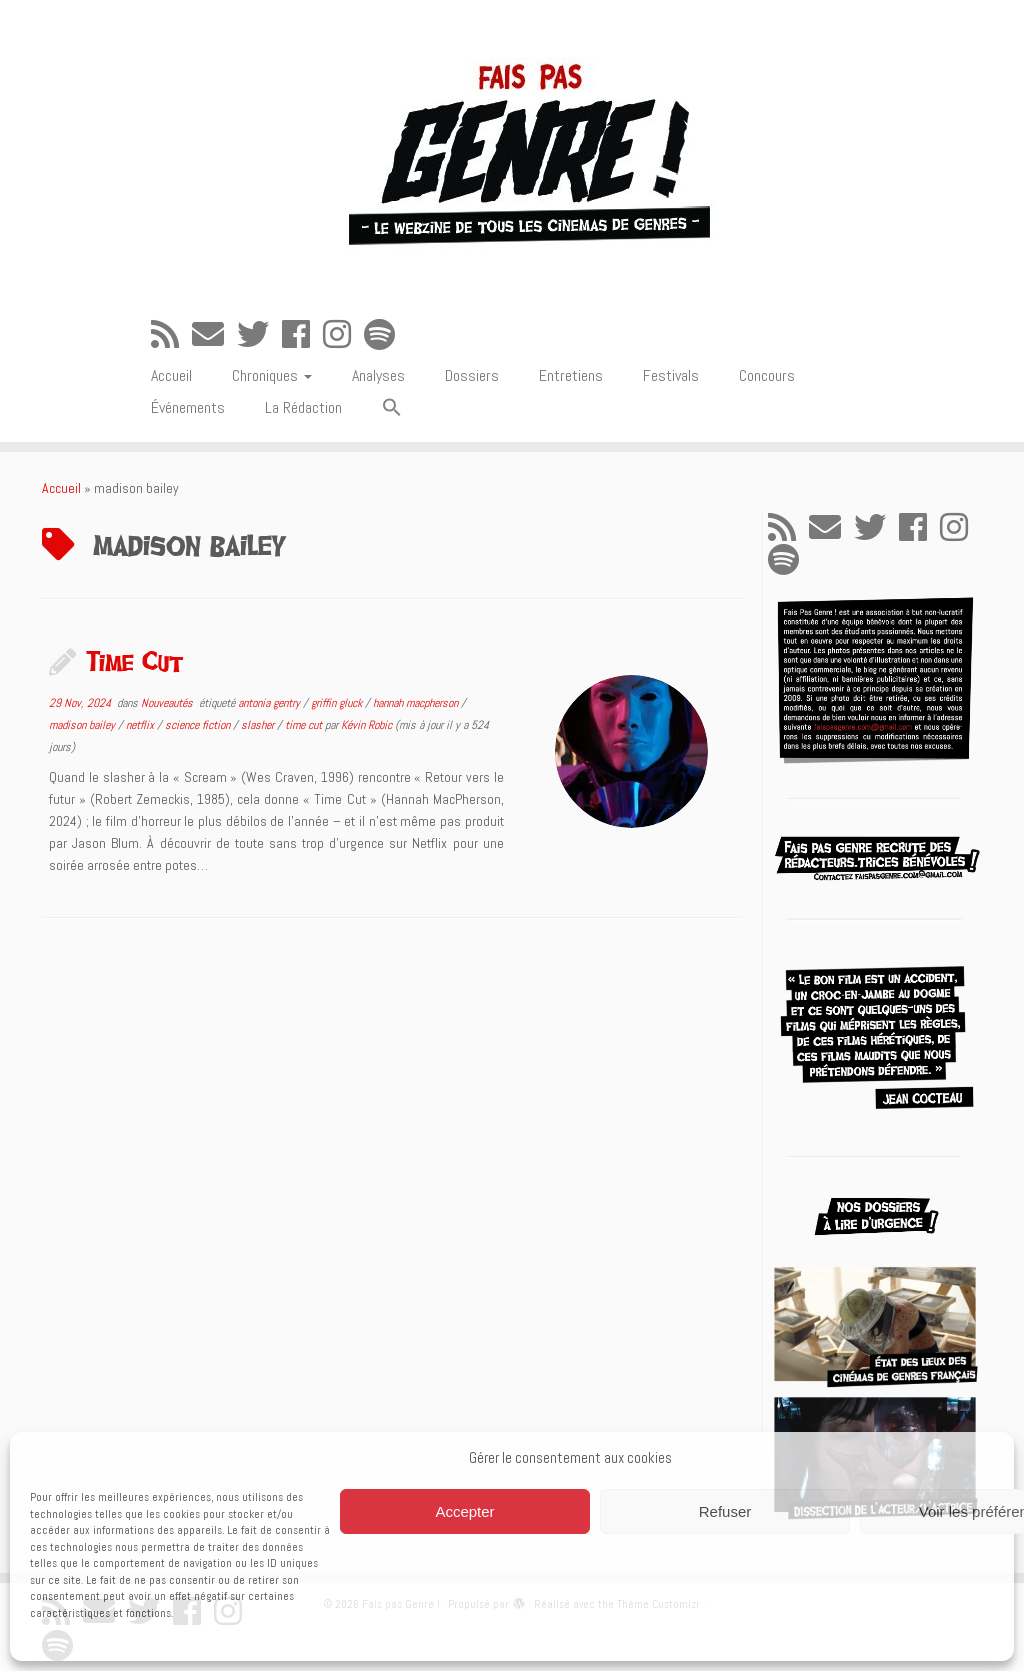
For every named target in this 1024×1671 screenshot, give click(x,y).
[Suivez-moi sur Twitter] (259, 335)
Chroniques (272, 375)
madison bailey (83, 725)
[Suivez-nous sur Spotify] (386, 335)
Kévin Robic (366, 725)
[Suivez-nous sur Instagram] (343, 335)
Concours (767, 375)
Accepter (464, 1511)
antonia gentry (270, 703)
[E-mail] (214, 335)
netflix (141, 725)
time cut (305, 725)
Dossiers (472, 375)
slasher (259, 725)
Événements (188, 407)
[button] (392, 408)
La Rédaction (303, 407)
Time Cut (134, 661)
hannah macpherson (417, 703)
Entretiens (571, 375)
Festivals (671, 375)
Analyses (378, 375)
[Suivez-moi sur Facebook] (302, 335)
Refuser (725, 1511)
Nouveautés (168, 703)
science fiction (199, 725)
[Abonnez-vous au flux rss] (171, 335)
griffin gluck (338, 703)
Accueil (171, 375)
